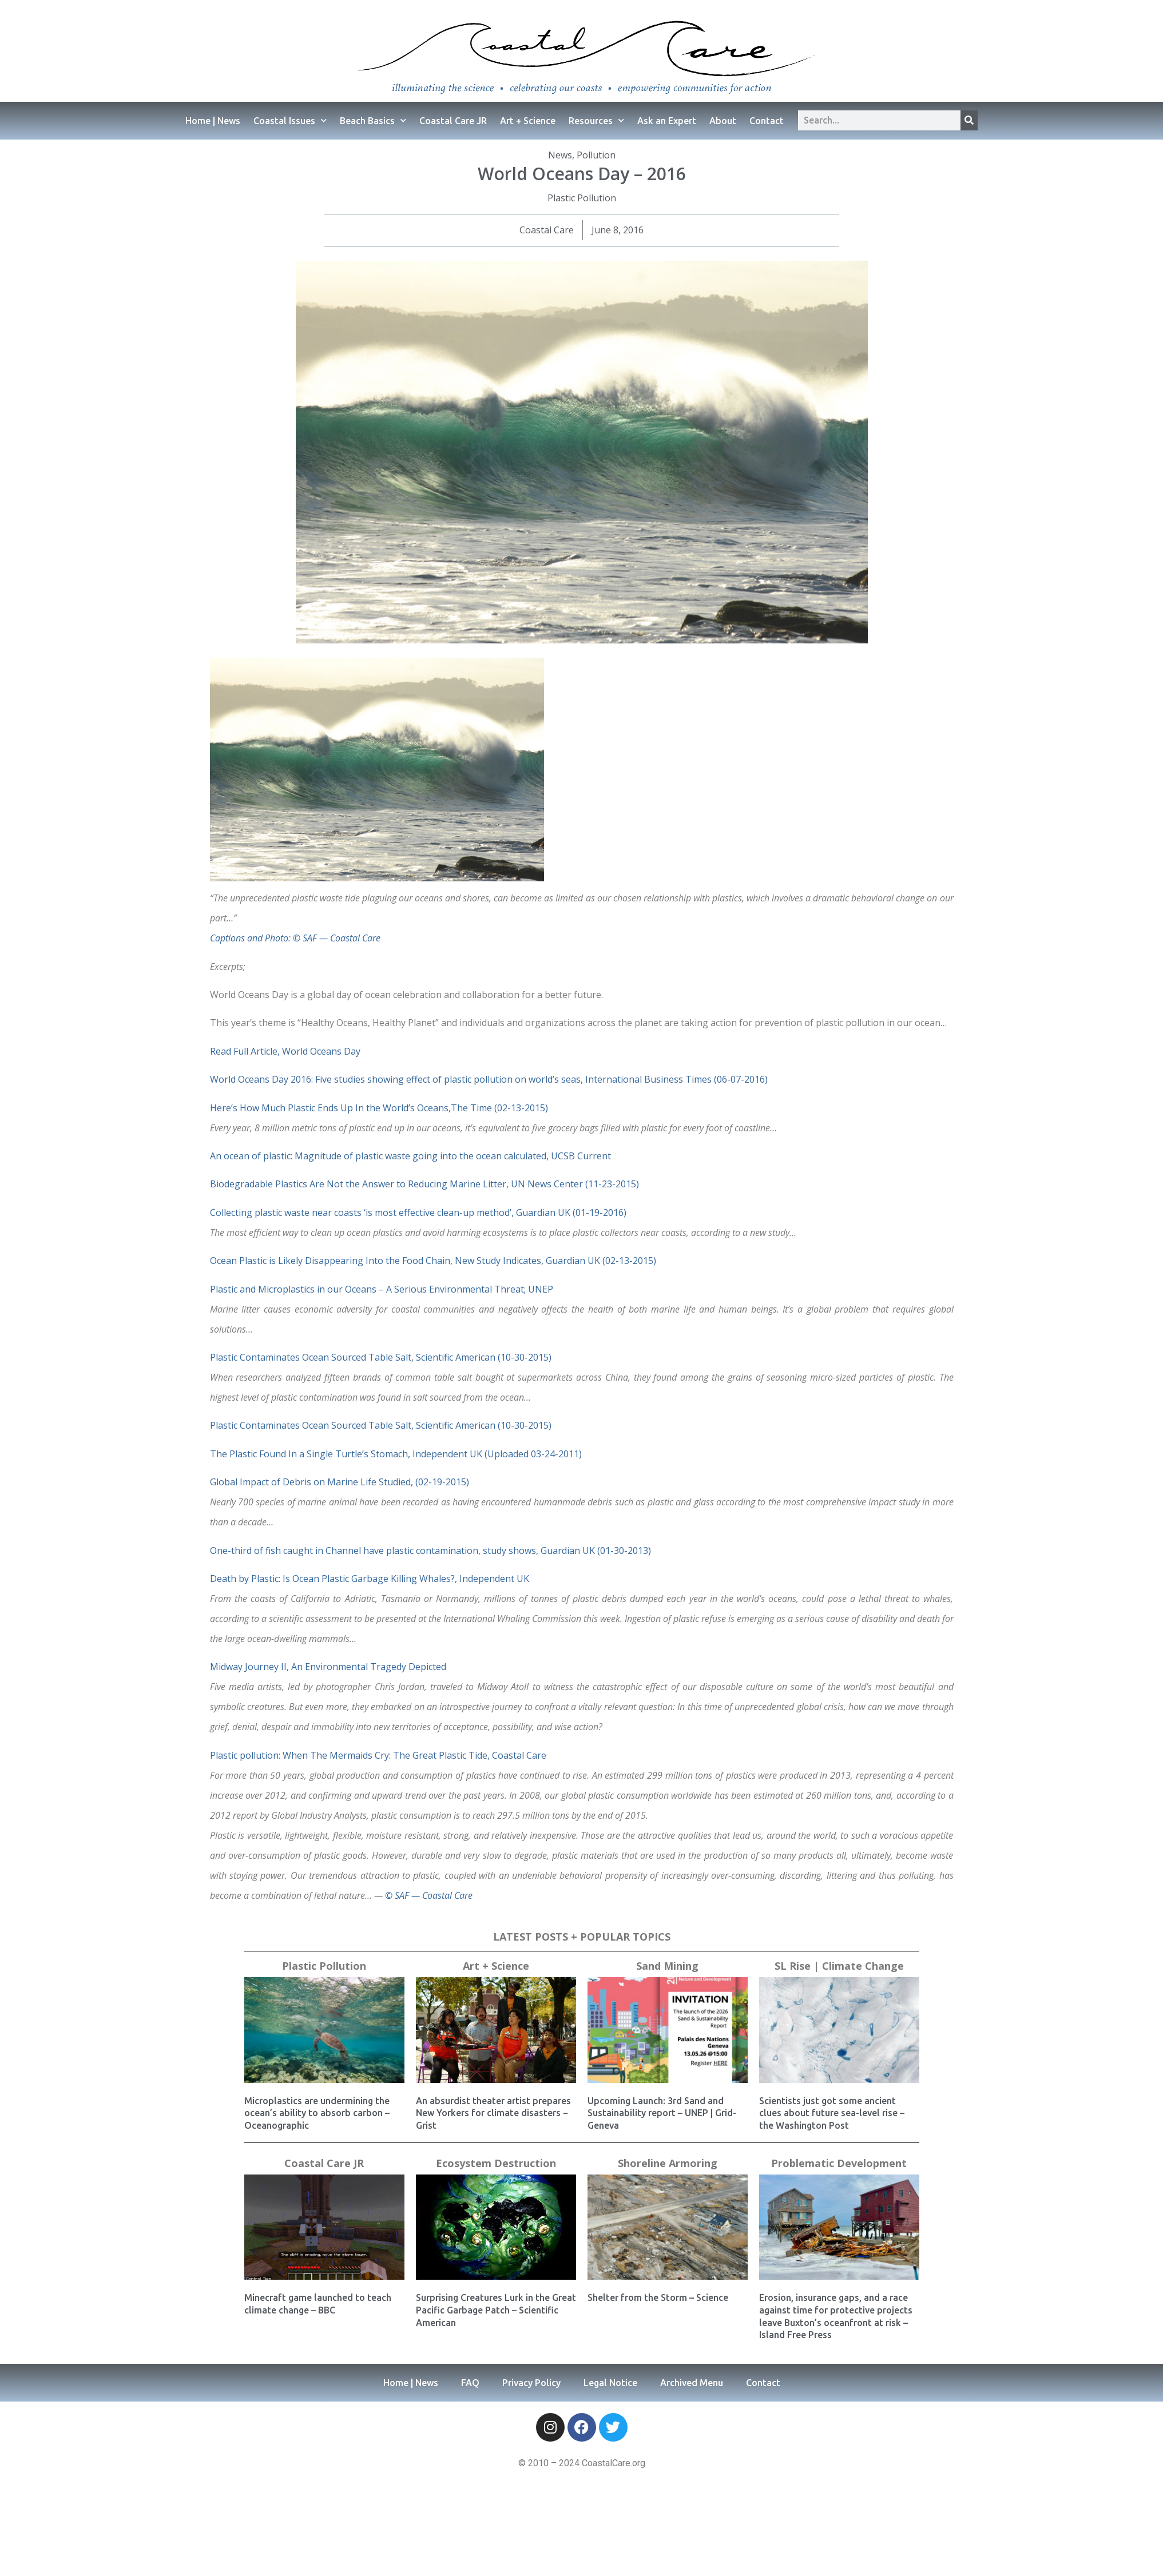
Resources (596, 120)
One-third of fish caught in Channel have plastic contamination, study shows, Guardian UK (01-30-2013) (430, 1550)
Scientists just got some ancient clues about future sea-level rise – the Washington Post (831, 2113)
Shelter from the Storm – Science (658, 2297)
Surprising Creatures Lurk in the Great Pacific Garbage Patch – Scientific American (496, 2309)
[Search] (969, 120)
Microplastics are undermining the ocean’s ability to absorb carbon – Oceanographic (317, 2113)
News (560, 155)
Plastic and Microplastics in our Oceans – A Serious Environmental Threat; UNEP (381, 1289)
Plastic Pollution (581, 198)
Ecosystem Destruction (496, 2163)
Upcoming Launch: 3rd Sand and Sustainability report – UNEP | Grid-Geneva (662, 2113)
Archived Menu (691, 2383)
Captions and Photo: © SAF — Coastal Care (295, 938)
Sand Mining (667, 1966)
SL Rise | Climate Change (839, 1966)
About (722, 121)
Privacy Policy (531, 2383)
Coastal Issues (290, 120)
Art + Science (527, 121)
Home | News (212, 121)
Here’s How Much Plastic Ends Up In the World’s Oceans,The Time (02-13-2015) (379, 1108)
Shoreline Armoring (667, 2163)
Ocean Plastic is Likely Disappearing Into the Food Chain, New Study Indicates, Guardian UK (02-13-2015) (433, 1260)
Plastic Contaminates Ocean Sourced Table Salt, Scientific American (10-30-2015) (380, 1357)
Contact (766, 121)
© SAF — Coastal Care (429, 1895)
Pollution (596, 155)
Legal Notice (610, 2383)
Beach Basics (373, 120)
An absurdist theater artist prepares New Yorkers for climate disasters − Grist (493, 2113)
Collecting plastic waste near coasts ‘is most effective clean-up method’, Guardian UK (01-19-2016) (418, 1212)
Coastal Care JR (453, 121)
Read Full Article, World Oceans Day (285, 1051)
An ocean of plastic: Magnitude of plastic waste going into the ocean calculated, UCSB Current (410, 1156)
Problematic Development (839, 2163)
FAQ (470, 2383)
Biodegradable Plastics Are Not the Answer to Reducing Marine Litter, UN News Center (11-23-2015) (424, 1184)
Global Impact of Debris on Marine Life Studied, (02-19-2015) (339, 1482)
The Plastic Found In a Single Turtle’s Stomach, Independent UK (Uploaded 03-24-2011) (396, 1454)
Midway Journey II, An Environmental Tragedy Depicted (328, 1666)
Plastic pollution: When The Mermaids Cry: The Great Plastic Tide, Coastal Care (378, 1755)
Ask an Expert (666, 121)
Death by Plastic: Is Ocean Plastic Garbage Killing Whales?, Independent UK (369, 1578)
